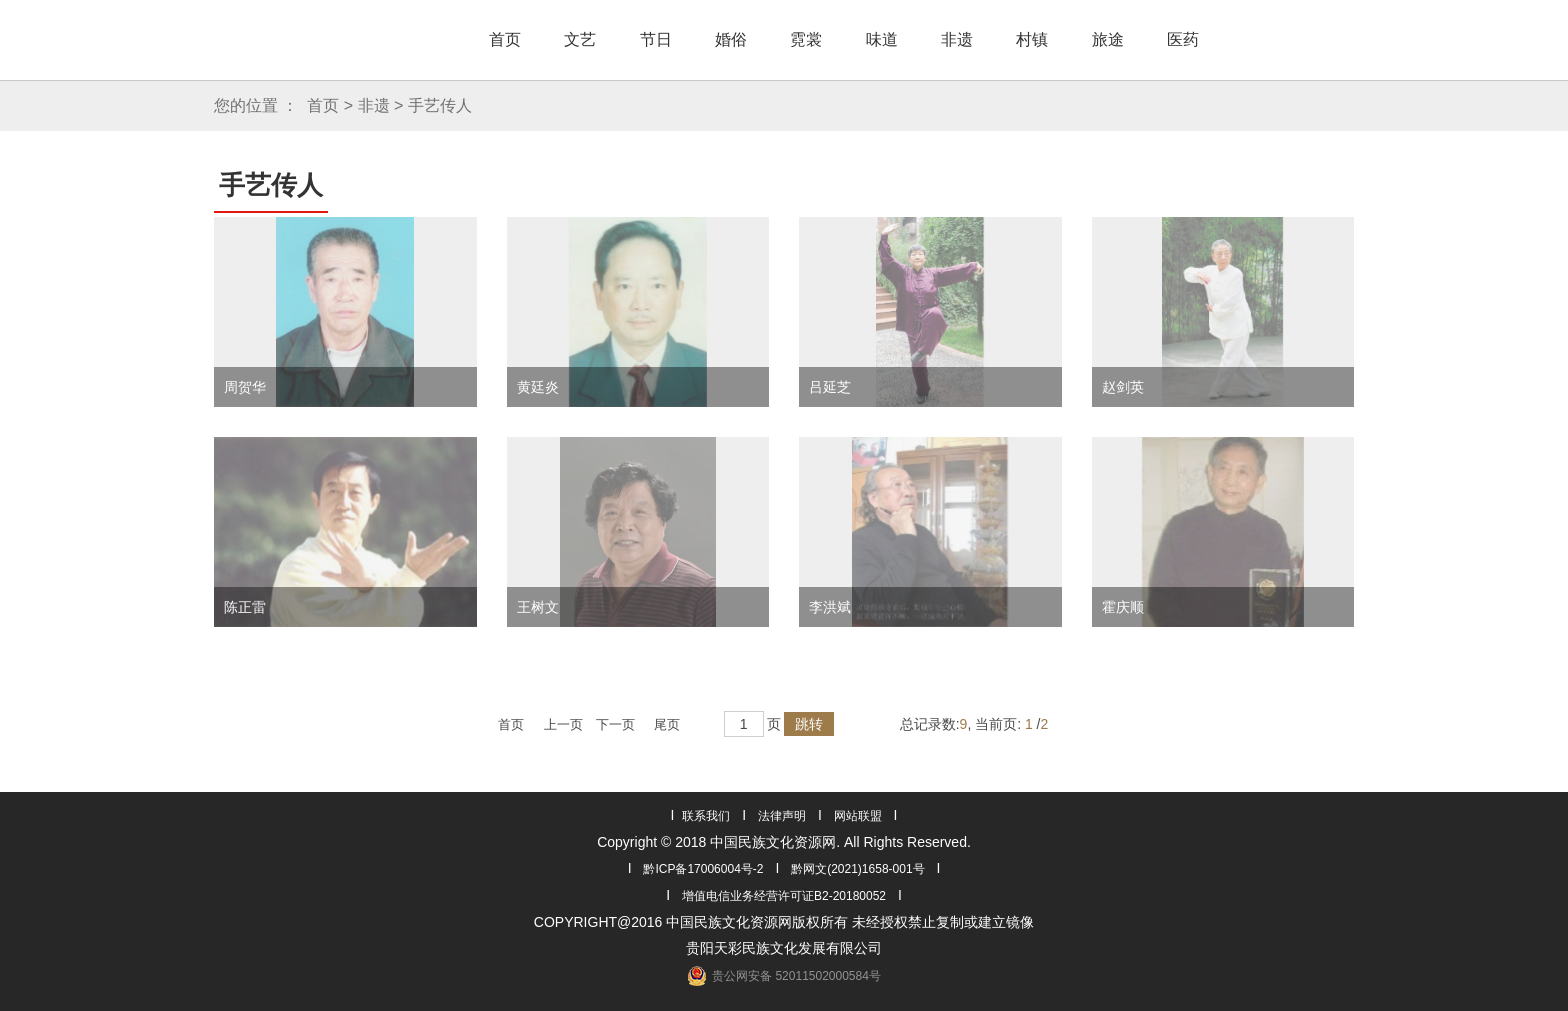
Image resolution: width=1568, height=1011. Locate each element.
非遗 (957, 39)
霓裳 (806, 39)
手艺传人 (440, 105)
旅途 (1108, 39)
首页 (505, 39)
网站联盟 (858, 816)
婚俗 (731, 39)
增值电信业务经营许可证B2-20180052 (784, 896)
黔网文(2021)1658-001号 (857, 869)
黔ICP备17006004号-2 (703, 869)
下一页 (615, 724)
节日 (656, 39)
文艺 (580, 39)
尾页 (667, 724)
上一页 (563, 724)
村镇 (1032, 39)
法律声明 (782, 816)
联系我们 (706, 816)
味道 (882, 39)
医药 (1183, 39)
